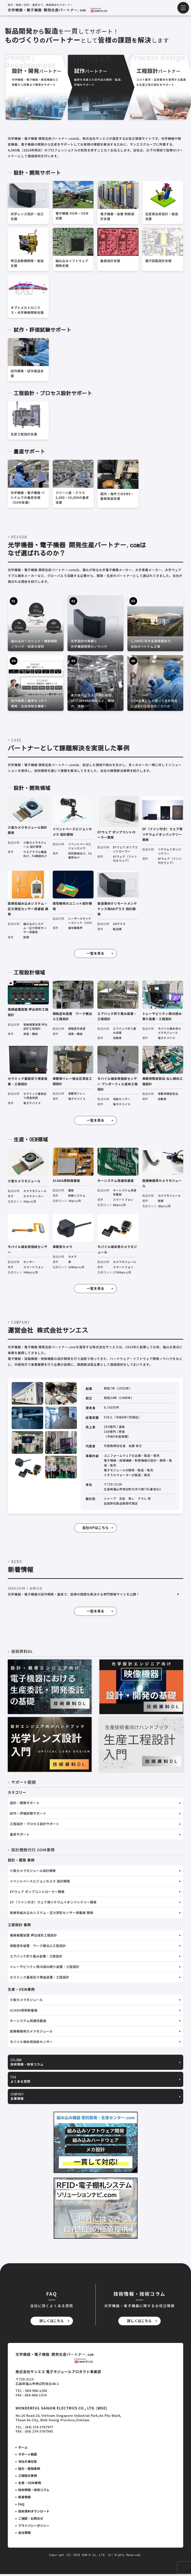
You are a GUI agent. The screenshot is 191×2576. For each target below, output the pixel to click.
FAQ (21, 2505)
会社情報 (25, 2534)
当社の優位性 (28, 2462)
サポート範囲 (28, 2454)
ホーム (23, 2447)
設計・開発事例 (29, 2469)
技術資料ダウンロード (34, 2512)
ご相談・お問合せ (31, 2520)
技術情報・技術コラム (34, 2491)
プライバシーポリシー (34, 2527)
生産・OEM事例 (30, 2484)
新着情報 (25, 2498)
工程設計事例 (28, 2476)
